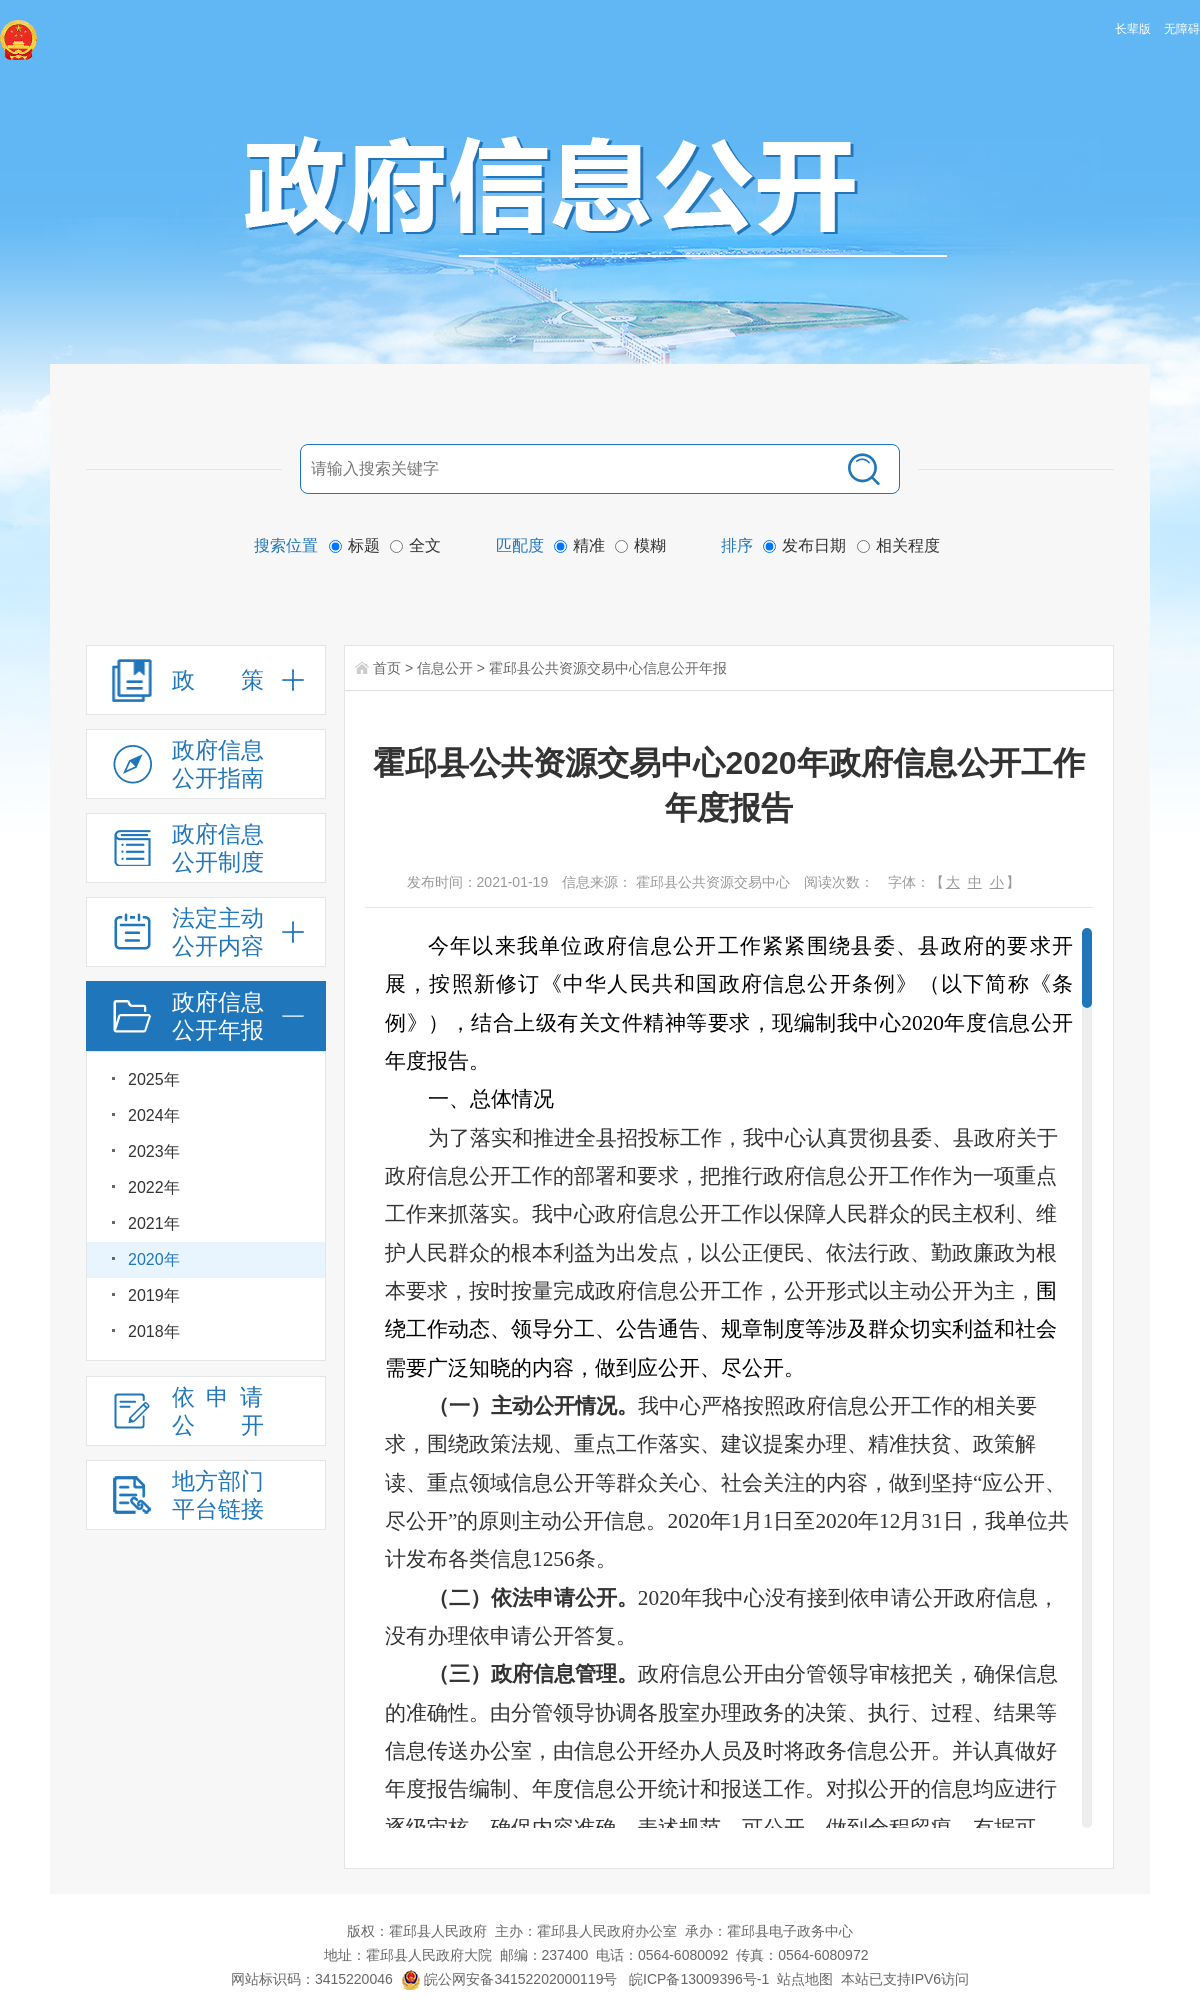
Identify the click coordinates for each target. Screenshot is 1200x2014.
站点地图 (805, 1979)
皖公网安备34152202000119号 (509, 1979)
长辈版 (1133, 29)
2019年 (154, 1295)
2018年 (154, 1331)
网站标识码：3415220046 (312, 1979)
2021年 (154, 1223)
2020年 (154, 1259)
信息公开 (445, 668)
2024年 (154, 1115)
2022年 (154, 1187)
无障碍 (1182, 29)
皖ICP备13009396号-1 (699, 1979)
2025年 (154, 1079)
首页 (387, 668)
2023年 (154, 1151)
